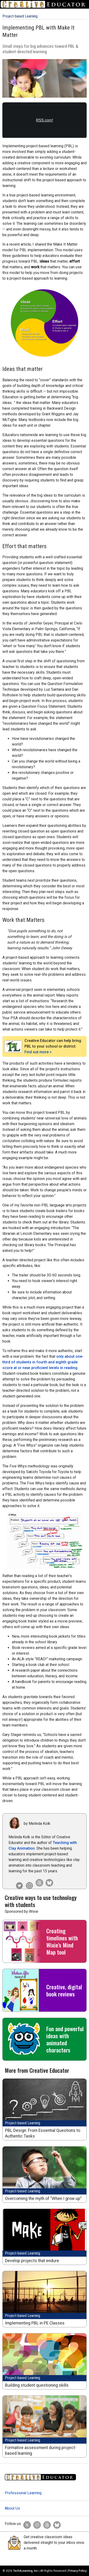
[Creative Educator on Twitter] (26, 2524)
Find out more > (38, 1052)
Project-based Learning (19, 16)
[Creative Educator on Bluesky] (48, 1881)
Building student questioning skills (37, 2385)
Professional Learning (23, 2493)
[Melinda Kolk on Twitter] (18, 1881)
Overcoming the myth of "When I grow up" (43, 2198)
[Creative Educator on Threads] (38, 1881)
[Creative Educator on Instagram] (28, 1881)
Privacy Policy (77, 2570)
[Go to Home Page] (44, 4)
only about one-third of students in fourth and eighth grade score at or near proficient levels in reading (43, 1362)
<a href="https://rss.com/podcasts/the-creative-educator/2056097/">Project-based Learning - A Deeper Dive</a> (44, 120)
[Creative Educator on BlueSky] (56, 2524)
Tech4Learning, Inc (25, 2570)
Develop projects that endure (32, 2260)
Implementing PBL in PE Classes (35, 2323)
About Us (12, 2508)
